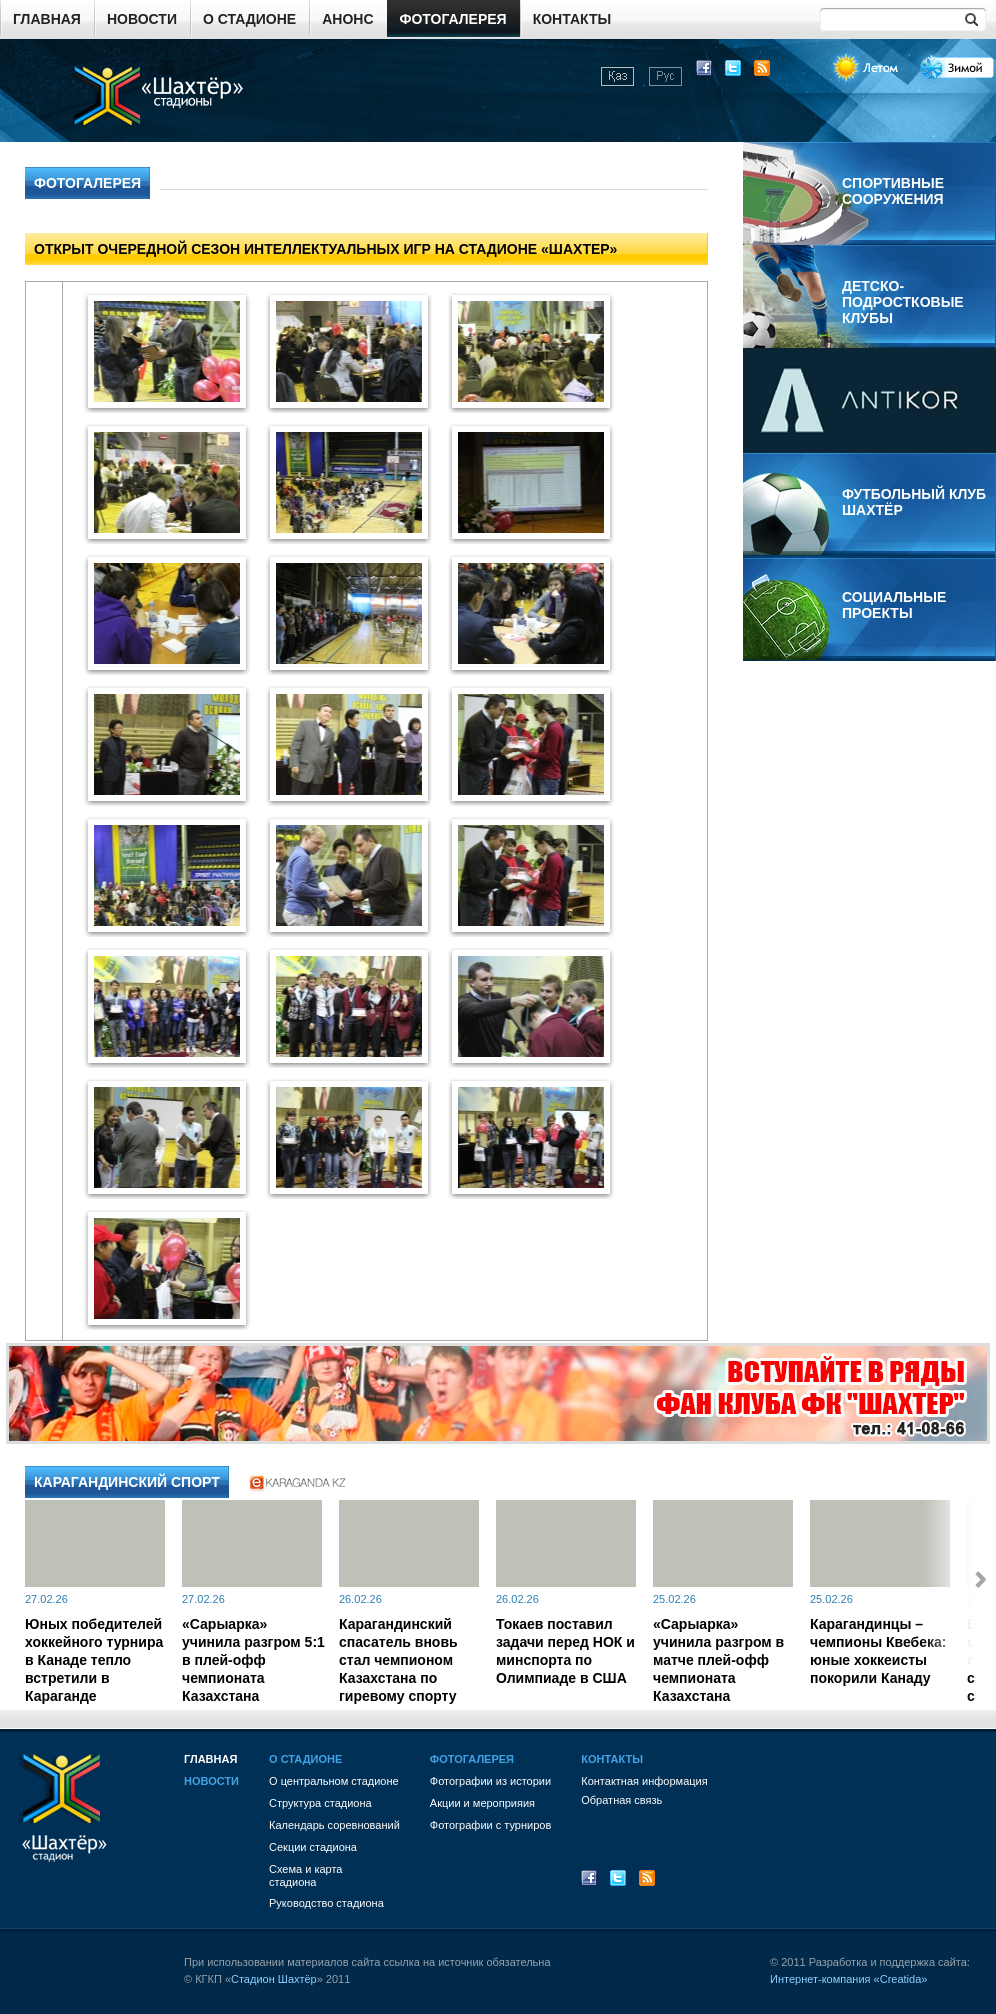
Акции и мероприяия (482, 1803)
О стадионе (249, 19)
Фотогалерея (453, 19)
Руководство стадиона (326, 1903)
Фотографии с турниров (490, 1825)
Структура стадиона (320, 1803)
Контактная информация (644, 1781)
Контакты (572, 19)
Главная (47, 19)
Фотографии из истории (490, 1781)
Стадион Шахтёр (274, 1979)
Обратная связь (621, 1800)
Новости (142, 19)
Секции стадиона (313, 1847)
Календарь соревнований (334, 1825)
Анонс (347, 19)
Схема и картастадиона (305, 1875)
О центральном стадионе (334, 1781)
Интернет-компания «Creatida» (848, 1979)
